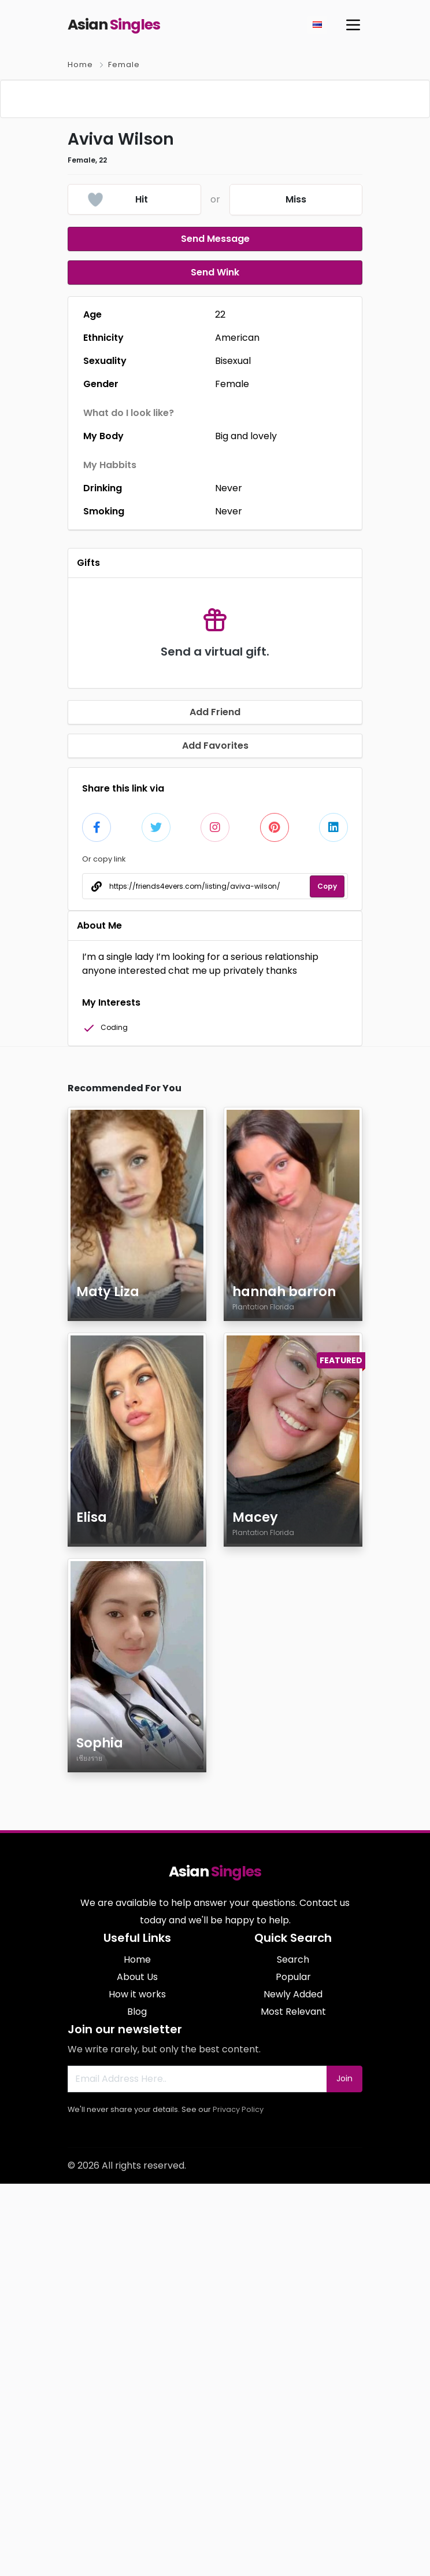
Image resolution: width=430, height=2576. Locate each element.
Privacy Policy (238, 2502)
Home (80, 64)
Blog (137, 2404)
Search (293, 2351)
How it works (137, 2386)
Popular (293, 2369)
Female (124, 64)
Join (344, 2470)
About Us (137, 2369)
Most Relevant (293, 2404)
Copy (327, 1278)
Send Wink (215, 664)
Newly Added (293, 2386)
